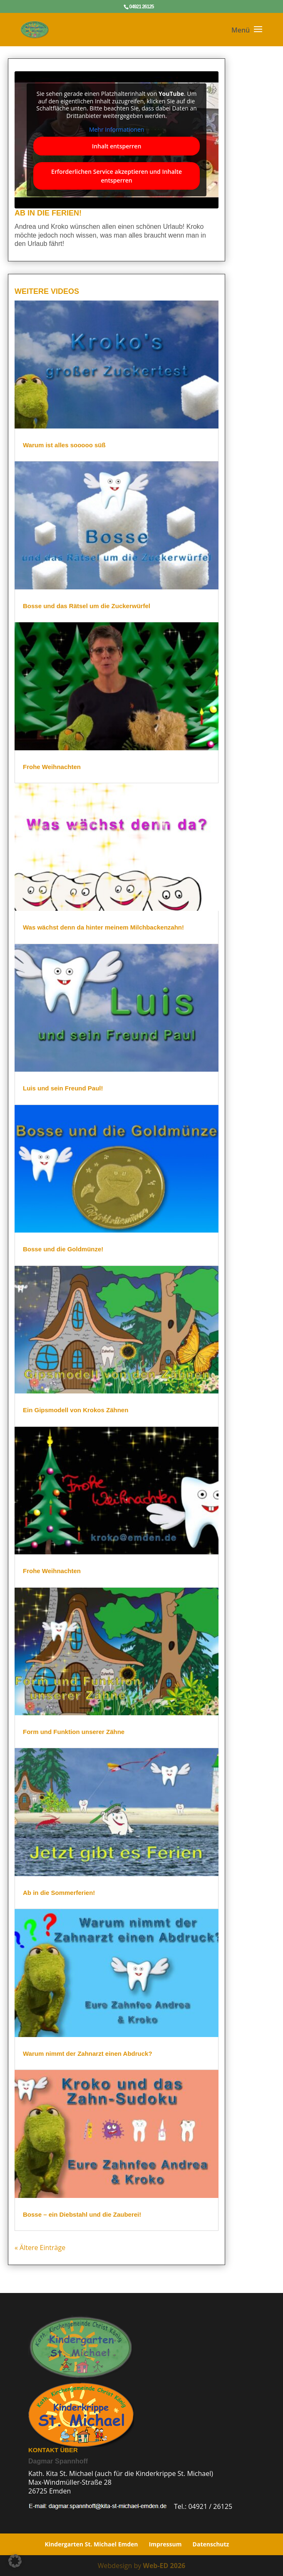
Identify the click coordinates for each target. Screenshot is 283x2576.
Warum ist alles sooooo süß (63, 446)
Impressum (165, 2544)
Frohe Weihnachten (50, 767)
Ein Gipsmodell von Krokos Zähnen (74, 1409)
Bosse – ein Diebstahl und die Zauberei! (80, 2212)
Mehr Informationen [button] (115, 129)
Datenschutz (211, 2544)
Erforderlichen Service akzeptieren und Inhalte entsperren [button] (114, 176)
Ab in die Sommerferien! (58, 1891)
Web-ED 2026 (164, 2565)
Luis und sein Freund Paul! (62, 1089)
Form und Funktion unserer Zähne (72, 1731)
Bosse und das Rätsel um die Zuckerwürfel (85, 608)
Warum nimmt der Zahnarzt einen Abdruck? (86, 2051)
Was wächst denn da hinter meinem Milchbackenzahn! (101, 928)
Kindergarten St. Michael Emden (91, 2544)
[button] (15, 2561)
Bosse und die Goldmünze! (62, 1249)
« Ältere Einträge (39, 2246)
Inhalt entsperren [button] (115, 146)
